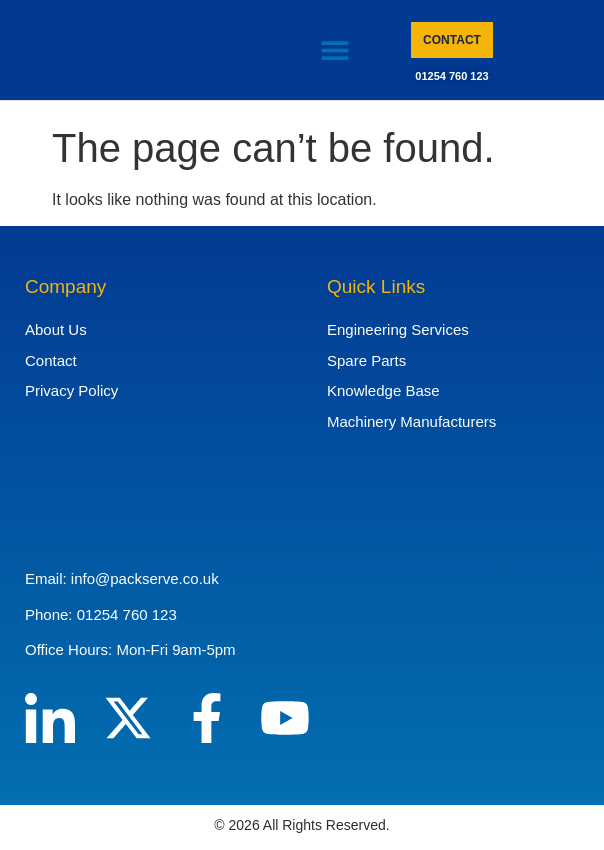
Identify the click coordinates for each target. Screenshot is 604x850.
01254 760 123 (451, 76)
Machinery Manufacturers (411, 421)
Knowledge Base (383, 390)
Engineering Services (398, 329)
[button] (334, 50)
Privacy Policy (71, 390)
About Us (56, 329)
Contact (51, 360)
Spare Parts (366, 360)
